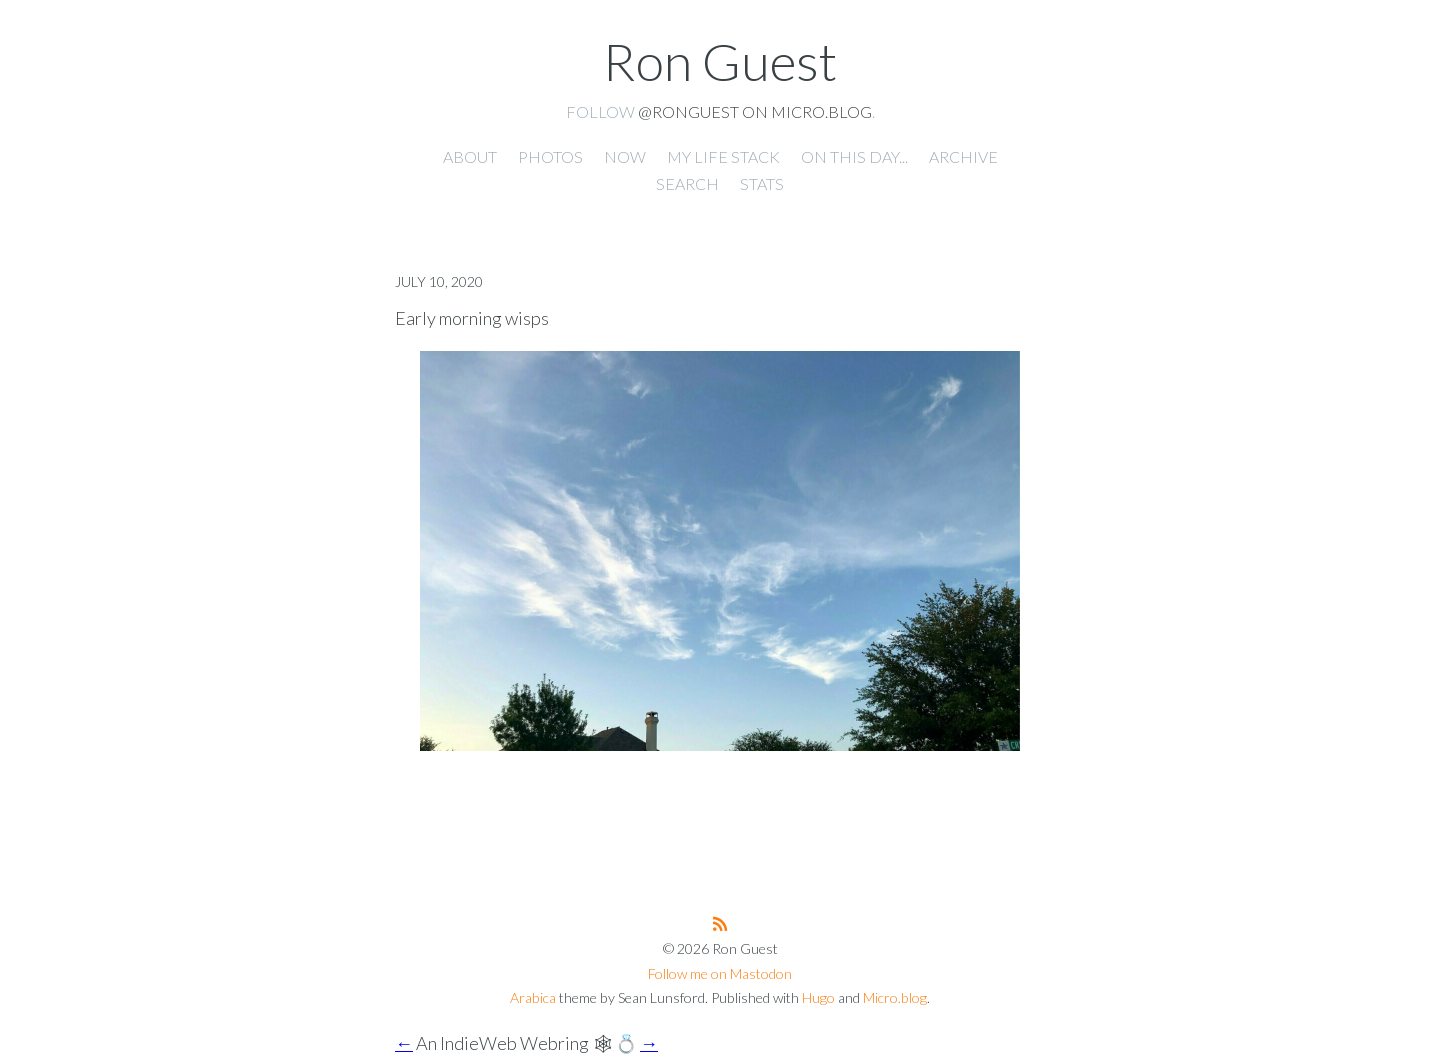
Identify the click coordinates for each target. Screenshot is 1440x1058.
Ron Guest (720, 61)
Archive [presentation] (963, 156)
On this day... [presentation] (854, 156)
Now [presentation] (625, 156)
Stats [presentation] (762, 183)
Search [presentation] (687, 183)
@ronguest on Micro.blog (755, 111)
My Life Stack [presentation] (723, 156)
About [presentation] (470, 156)
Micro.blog (895, 997)
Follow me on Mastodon (720, 973)
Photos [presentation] (550, 156)
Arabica (533, 997)
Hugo (818, 997)
